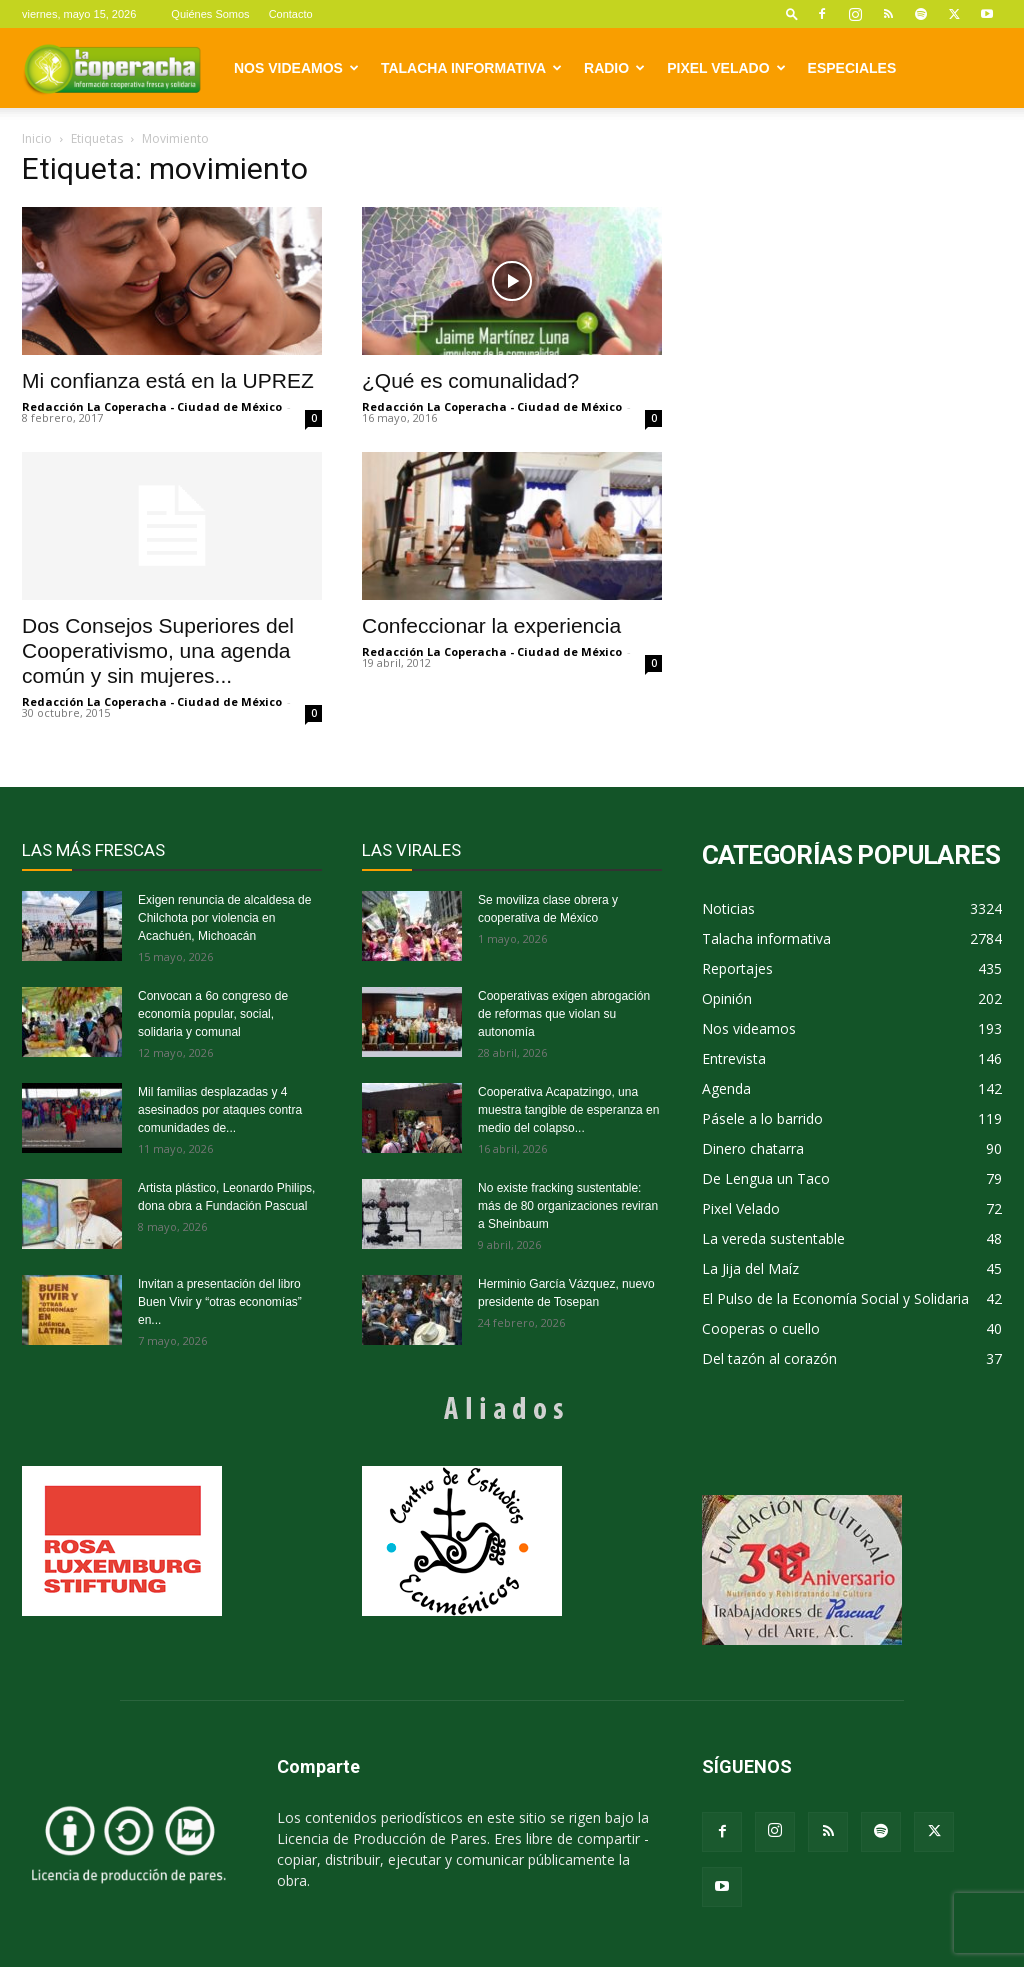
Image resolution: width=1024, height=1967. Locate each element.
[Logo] (112, 68)
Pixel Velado (726, 68)
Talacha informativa (471, 68)
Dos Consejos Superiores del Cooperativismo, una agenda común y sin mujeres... (158, 650)
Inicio (37, 138)
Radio (614, 68)
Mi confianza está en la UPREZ (168, 380)
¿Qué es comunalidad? (470, 380)
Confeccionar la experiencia (491, 625)
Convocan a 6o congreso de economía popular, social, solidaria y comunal (213, 1014)
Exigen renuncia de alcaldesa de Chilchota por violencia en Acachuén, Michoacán (224, 918)
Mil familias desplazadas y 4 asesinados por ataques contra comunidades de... (220, 1110)
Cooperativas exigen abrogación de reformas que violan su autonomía (564, 1014)
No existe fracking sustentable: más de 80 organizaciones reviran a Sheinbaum (568, 1206)
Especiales (852, 68)
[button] (792, 13)
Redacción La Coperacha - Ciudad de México (152, 406)
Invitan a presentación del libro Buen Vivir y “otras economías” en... (220, 1302)
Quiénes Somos (210, 14)
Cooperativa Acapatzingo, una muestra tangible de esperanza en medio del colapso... (568, 1110)
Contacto (291, 14)
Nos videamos (296, 68)
